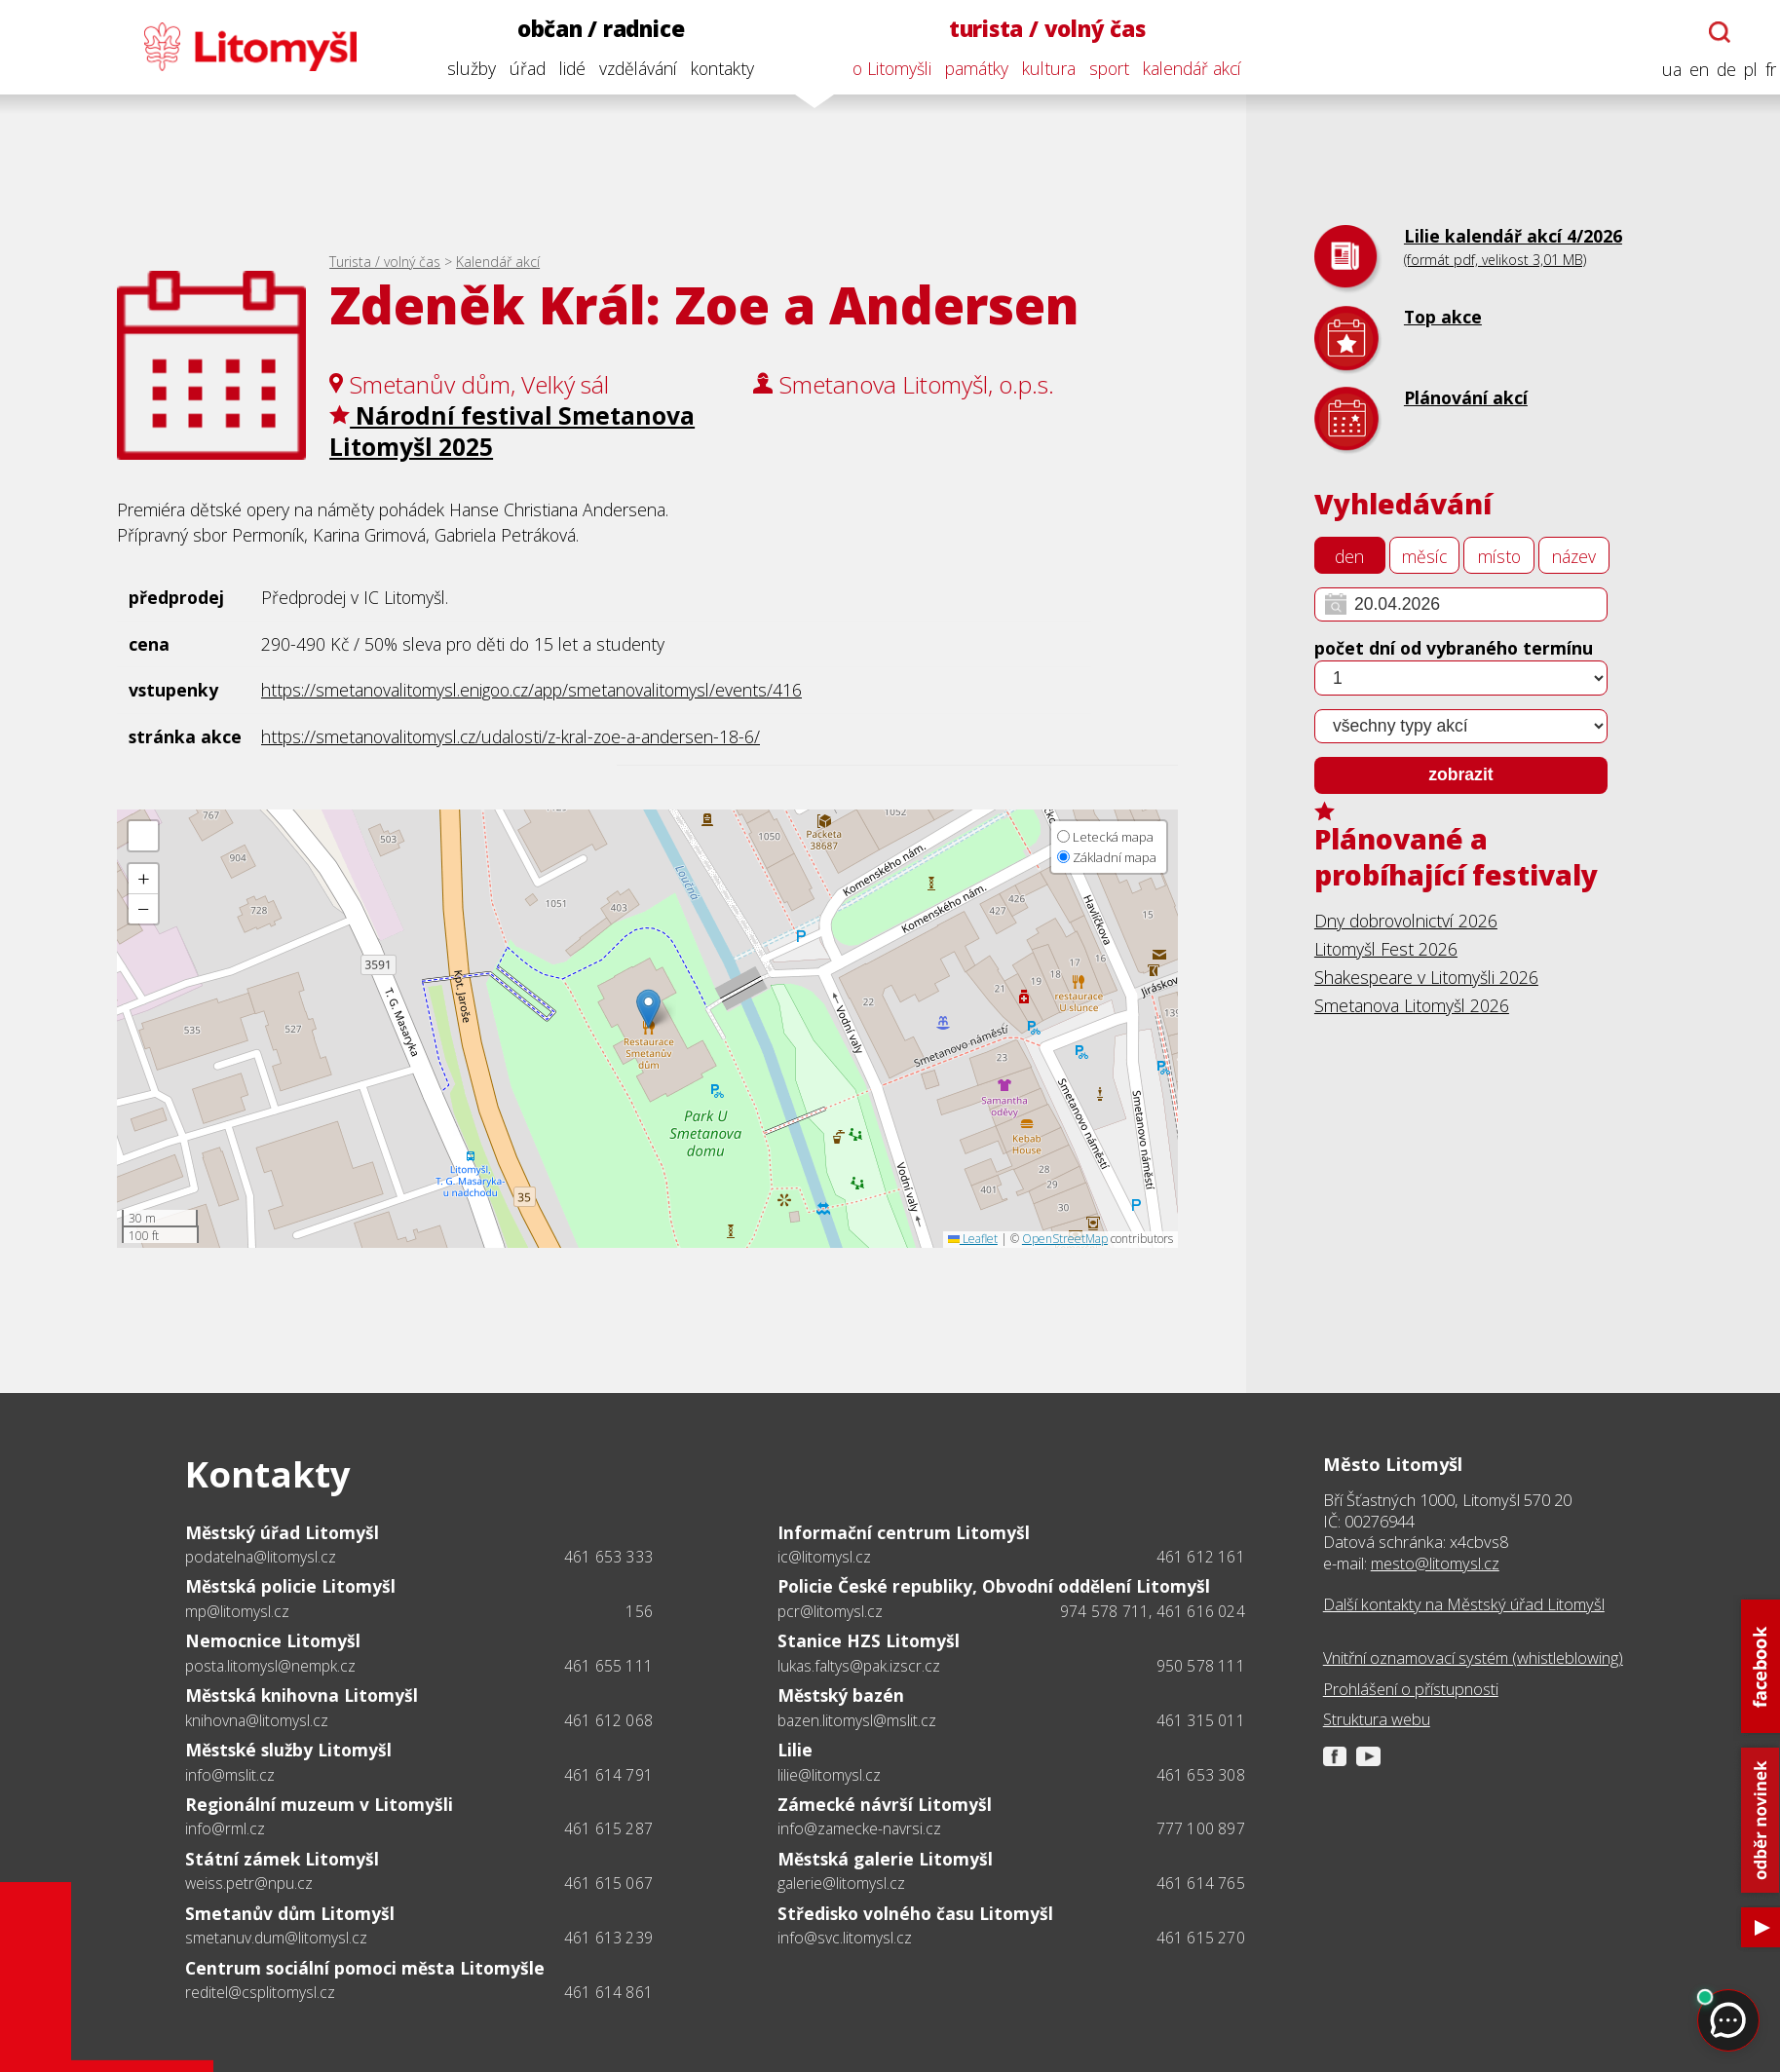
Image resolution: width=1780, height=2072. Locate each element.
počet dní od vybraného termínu (1453, 647)
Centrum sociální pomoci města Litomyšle (365, 1967)
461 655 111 (608, 1665)
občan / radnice (589, 29)
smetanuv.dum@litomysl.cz (276, 1937)
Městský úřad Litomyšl (282, 1532)
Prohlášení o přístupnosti (1410, 1688)
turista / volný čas (1035, 29)
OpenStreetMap (1065, 1238)
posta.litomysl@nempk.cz (270, 1666)
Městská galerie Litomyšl (885, 1858)
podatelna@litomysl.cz (260, 1556)
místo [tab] (1499, 556)
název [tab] (1574, 556)
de (1714, 69)
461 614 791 (608, 1775)
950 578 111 (1200, 1665)
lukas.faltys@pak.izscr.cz (858, 1666)
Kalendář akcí (498, 261)
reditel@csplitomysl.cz (260, 1992)
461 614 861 (608, 1992)
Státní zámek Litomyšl (282, 1858)
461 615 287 (608, 1828)
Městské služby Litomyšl (288, 1749)
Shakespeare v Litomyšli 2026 (1426, 977)
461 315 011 (1200, 1720)
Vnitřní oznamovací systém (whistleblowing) (1473, 1657)
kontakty (710, 68)
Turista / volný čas (384, 261)
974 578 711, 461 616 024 (1152, 1611)
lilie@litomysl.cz (829, 1775)
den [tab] (1349, 556)
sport (1097, 68)
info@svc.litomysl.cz (844, 1937)
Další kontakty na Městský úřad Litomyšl (1464, 1604)
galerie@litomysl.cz (841, 1883)
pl (1739, 69)
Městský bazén (840, 1695)
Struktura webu (1376, 1719)
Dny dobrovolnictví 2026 (1405, 920)
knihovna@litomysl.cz (256, 1720)
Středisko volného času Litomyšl (915, 1913)
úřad (516, 68)
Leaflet (973, 1238)
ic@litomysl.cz (824, 1556)
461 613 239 (608, 1937)
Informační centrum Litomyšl (903, 1532)
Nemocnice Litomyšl (272, 1640)
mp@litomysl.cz (237, 1611)
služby (460, 68)
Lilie (795, 1749)
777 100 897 (1200, 1828)
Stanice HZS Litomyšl (868, 1640)
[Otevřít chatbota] (1708, 32)
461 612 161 (1200, 1556)
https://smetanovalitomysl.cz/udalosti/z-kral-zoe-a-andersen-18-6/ (510, 736)
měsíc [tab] (1424, 556)
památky (965, 68)
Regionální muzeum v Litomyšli (319, 1804)
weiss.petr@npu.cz (249, 1883)
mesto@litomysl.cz (1435, 1563)
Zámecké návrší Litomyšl (884, 1804)
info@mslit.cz (230, 1775)
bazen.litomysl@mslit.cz (856, 1720)
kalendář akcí (1180, 68)
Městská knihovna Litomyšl (301, 1695)
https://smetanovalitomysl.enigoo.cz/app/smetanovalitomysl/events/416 (531, 689)
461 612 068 (608, 1720)
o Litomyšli (880, 68)
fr (1759, 69)
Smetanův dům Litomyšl (290, 1913)
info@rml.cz (225, 1828)
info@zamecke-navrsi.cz (859, 1828)
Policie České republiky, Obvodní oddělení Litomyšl (993, 1586)
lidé (561, 68)
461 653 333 (608, 1556)
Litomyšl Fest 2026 (1386, 949)
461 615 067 (608, 1883)
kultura (1037, 68)
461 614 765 (1200, 1883)
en (1687, 69)
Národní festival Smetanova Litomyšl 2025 (512, 431)
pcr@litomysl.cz (830, 1611)
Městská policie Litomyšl (290, 1586)
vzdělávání (626, 68)
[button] (648, 1009)
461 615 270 (1200, 1937)
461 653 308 (1200, 1775)
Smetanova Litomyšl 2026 (1411, 1005)
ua (1660, 69)
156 (639, 1611)
